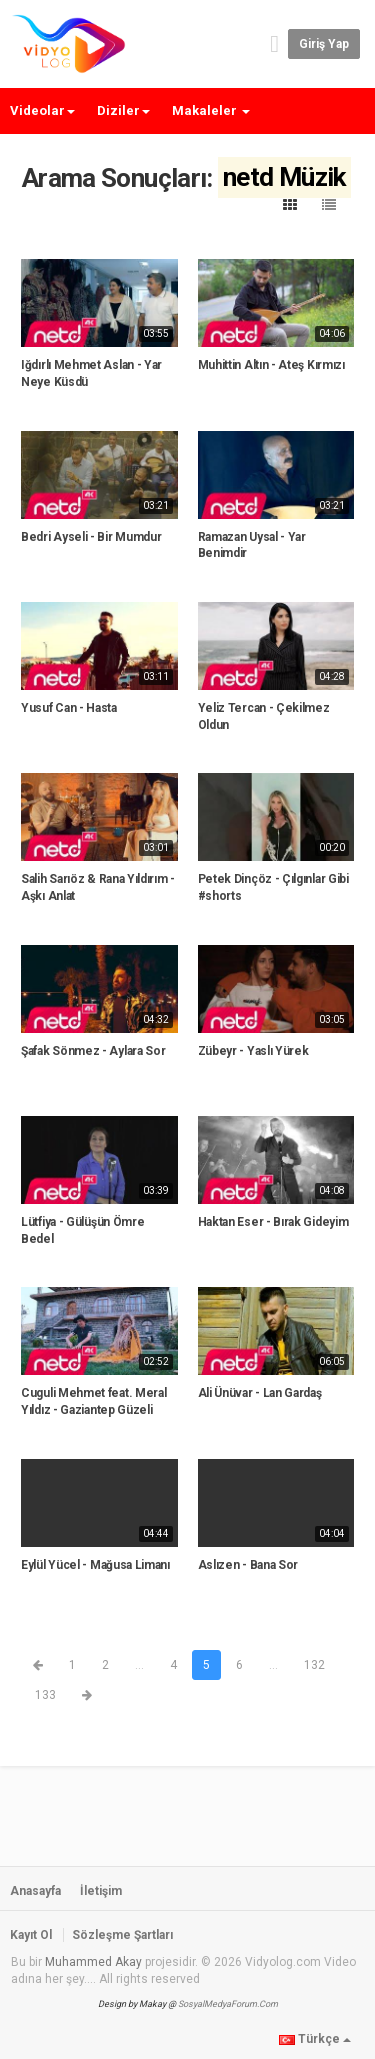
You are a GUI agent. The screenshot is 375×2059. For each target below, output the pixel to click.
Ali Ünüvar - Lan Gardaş (260, 1393)
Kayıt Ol (31, 1935)
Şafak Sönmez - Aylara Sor (93, 1051)
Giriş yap (324, 44)
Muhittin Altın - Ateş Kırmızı (271, 365)
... (139, 1665)
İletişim (101, 1891)
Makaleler (211, 110)
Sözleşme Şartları (122, 1935)
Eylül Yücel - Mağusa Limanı (95, 1565)
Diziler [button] (123, 110)
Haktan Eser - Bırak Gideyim (273, 1222)
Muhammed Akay (93, 1962)
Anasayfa (35, 1891)
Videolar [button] (42, 110)
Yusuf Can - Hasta (69, 708)
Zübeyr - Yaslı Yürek (253, 1051)
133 (45, 1695)
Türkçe (315, 2039)
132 (314, 1665)
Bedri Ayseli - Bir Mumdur (91, 537)
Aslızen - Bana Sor (248, 1565)
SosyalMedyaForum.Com (228, 2004)
